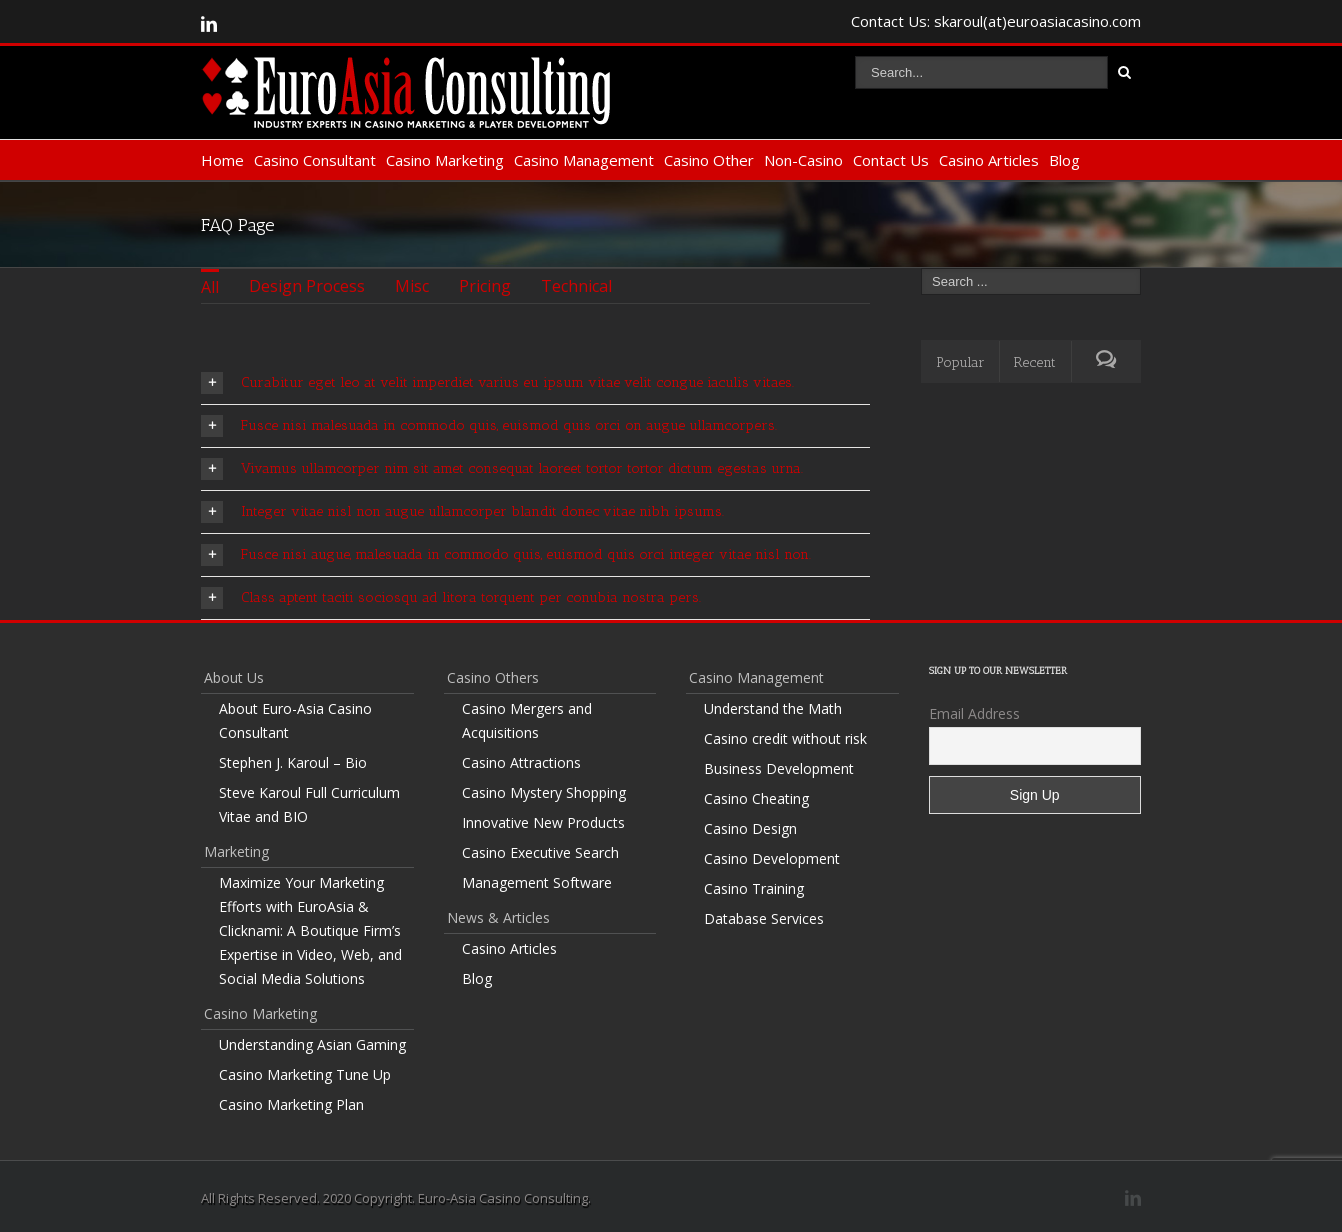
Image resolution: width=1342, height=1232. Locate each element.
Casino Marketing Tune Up (305, 1074)
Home (222, 160)
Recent (1035, 362)
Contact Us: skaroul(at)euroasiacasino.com (996, 21)
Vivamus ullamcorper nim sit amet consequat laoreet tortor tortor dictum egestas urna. (502, 469)
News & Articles (498, 917)
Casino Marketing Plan (291, 1104)
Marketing (236, 851)
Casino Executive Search (540, 852)
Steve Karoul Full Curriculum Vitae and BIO (309, 804)
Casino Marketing (445, 160)
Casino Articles (989, 160)
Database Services (764, 918)
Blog (1064, 160)
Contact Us (891, 160)
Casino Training (754, 888)
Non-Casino (803, 160)
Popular (960, 362)
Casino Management (584, 160)
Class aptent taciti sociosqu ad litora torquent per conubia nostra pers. (451, 598)
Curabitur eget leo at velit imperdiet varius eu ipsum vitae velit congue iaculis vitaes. (497, 383)
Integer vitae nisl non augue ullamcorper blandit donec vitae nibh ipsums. (462, 512)
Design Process (307, 286)
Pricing (485, 286)
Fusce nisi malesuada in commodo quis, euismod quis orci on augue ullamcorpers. (489, 426)
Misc (412, 286)
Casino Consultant (315, 160)
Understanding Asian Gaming (312, 1044)
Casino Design (750, 828)
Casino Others (493, 677)
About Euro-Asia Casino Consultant (295, 720)
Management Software (537, 882)
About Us (234, 677)
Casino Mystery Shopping (544, 792)
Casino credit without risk (785, 738)
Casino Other (709, 160)
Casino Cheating (756, 798)
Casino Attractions (521, 762)
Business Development (779, 768)
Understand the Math (773, 708)
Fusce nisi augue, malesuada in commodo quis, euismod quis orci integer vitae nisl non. (506, 555)
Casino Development (772, 858)
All (210, 287)
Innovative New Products (543, 822)
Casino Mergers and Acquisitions (527, 720)
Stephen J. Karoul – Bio (293, 762)
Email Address (974, 713)
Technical (576, 286)
